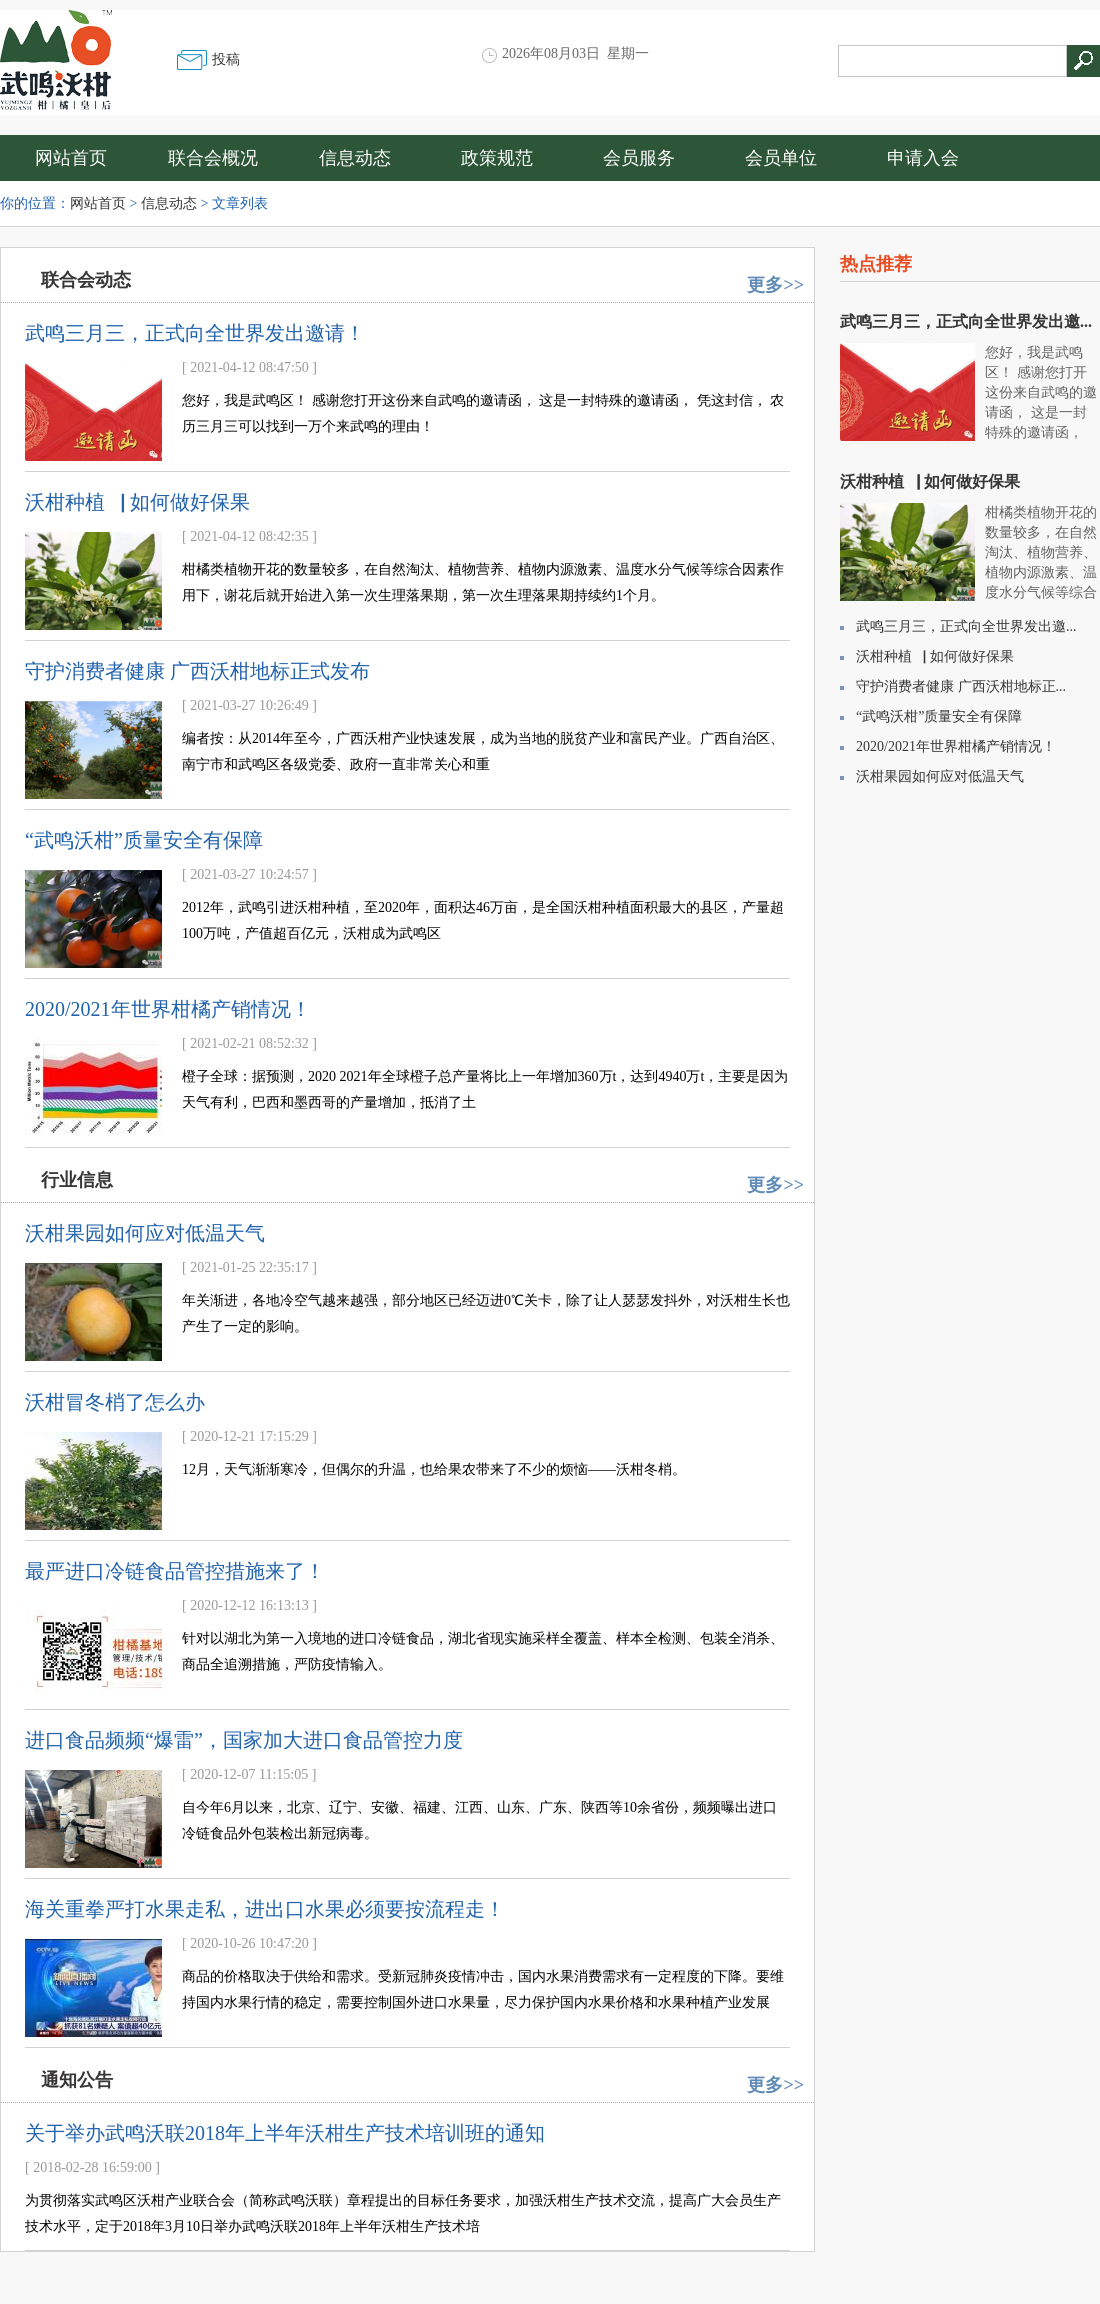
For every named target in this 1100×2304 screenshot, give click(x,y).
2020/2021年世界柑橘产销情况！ (168, 1009)
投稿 (226, 59)
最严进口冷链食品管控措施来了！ (175, 1571)
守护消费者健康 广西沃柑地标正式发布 (197, 671)
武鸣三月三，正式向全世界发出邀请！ (195, 333)
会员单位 (781, 158)
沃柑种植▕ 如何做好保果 (137, 502)
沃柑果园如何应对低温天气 (145, 1233)
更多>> (775, 285)
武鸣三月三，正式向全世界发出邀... (966, 321)
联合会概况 (213, 158)
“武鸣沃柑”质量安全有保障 (144, 840)
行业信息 (77, 1180)
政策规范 (497, 158)
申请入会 (923, 158)
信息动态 (355, 158)
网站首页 (71, 158)
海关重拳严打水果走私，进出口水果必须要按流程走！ (265, 1909)
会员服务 (639, 158)
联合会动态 (86, 280)
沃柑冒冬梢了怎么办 (115, 1402)
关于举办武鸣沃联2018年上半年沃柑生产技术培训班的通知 (285, 2133)
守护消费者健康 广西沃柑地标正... (961, 686)
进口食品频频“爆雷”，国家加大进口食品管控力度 (244, 1740)
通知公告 (77, 2080)
